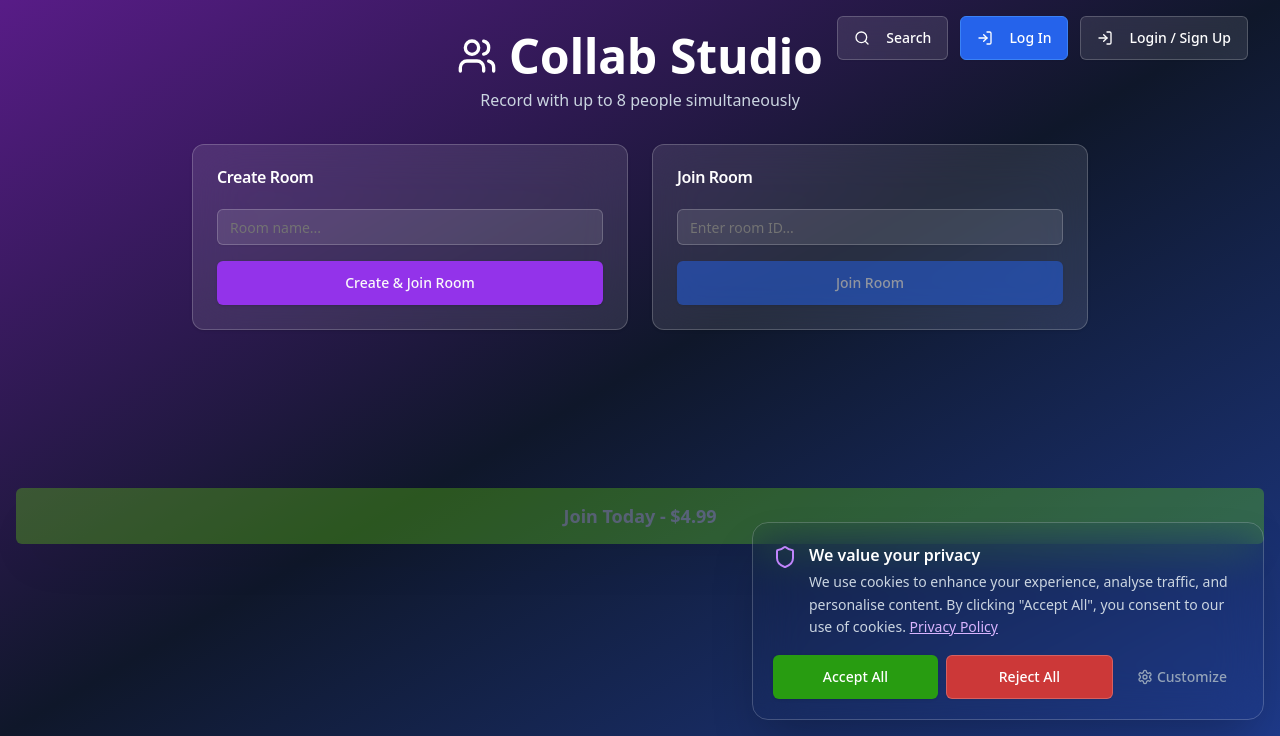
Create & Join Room (410, 282)
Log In (1014, 37)
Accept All (855, 676)
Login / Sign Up (1164, 37)
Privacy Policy (954, 626)
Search (892, 37)
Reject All (1029, 676)
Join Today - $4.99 (639, 516)
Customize (1182, 676)
